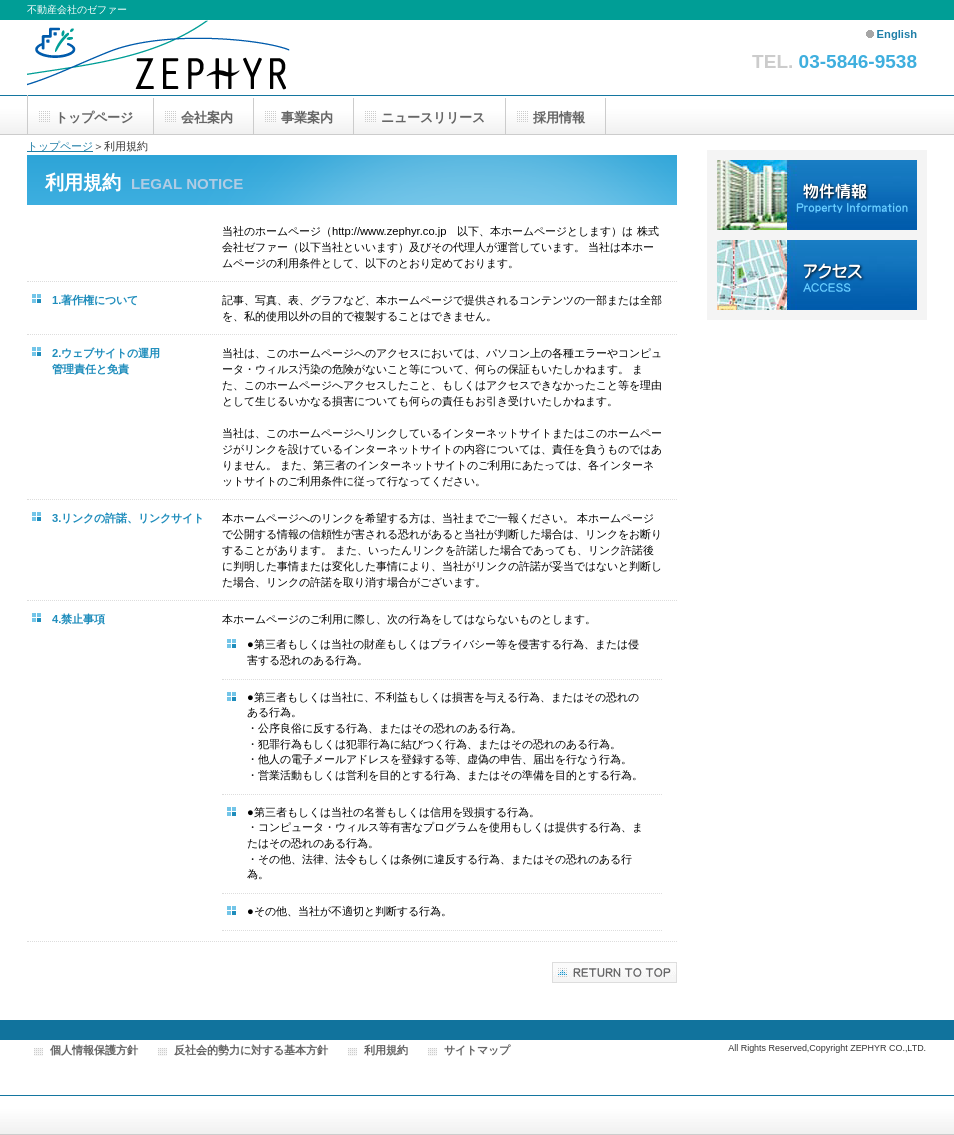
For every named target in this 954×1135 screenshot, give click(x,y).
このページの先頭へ (614, 972)
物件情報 (817, 195)
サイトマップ (477, 1050)
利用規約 (386, 1050)
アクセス (817, 275)
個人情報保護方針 (94, 1050)
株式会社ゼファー (177, 57)
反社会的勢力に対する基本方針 (251, 1050)
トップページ (60, 146)
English (897, 34)
